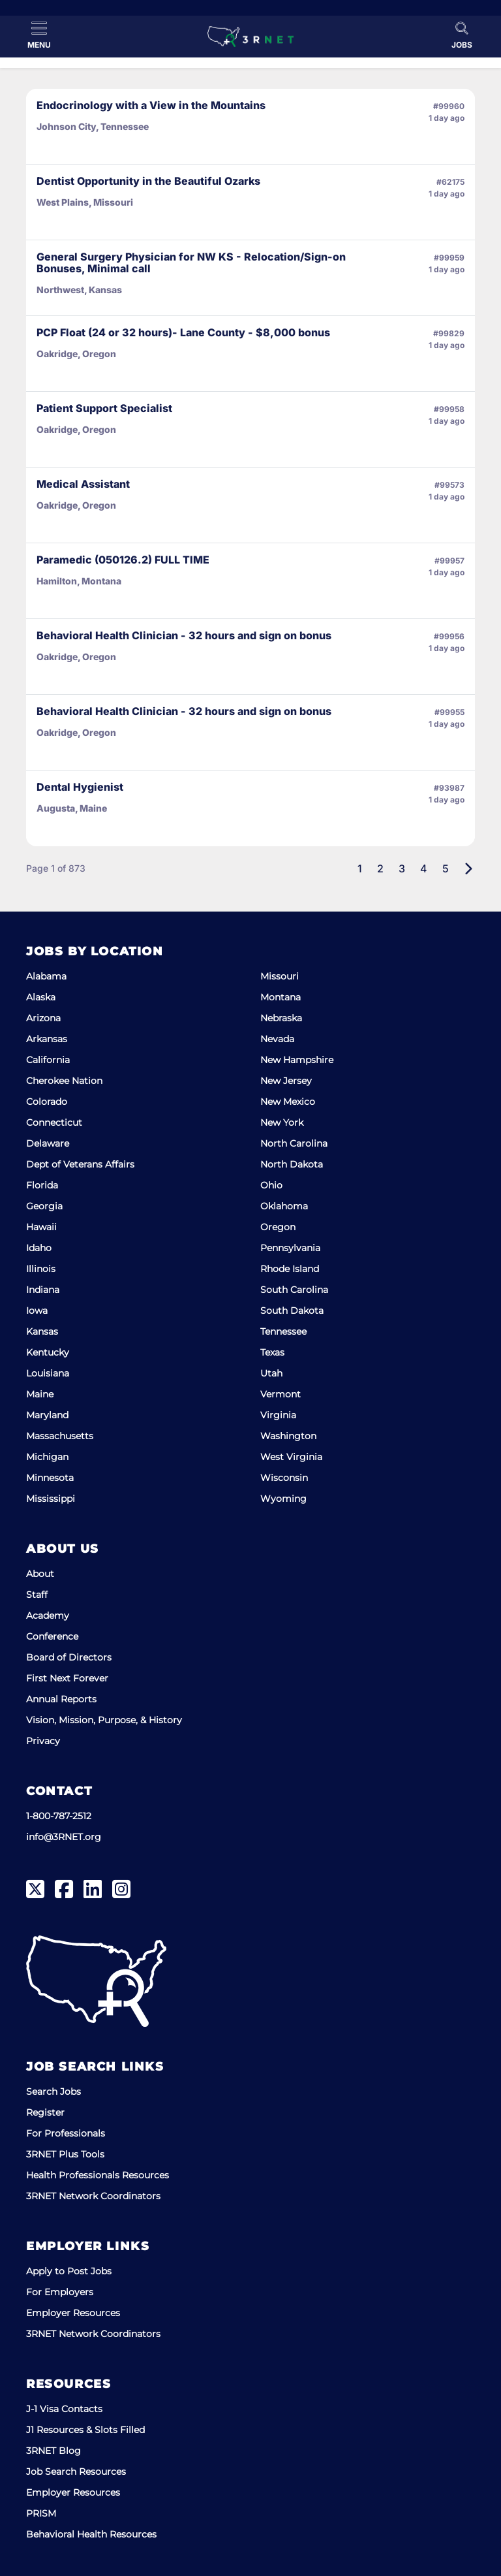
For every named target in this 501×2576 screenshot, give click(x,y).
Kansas (42, 1331)
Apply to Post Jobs (69, 2271)
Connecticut (54, 1122)
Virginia (278, 1415)
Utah (271, 1373)
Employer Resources (73, 2313)
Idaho (39, 1248)
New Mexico (287, 1101)
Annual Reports (61, 1699)
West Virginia (291, 1457)
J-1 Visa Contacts (64, 2409)
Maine (39, 1394)
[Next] (468, 868)
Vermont (280, 1394)
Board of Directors (69, 1657)
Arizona (43, 1018)
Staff (37, 1594)
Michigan (47, 1457)
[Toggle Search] (462, 35)
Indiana (42, 1290)
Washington (288, 1436)
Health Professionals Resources (97, 2175)
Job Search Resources (76, 2471)
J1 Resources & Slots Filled (85, 2430)
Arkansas (46, 1039)
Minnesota (50, 1478)
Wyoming (283, 1498)
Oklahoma (284, 1206)
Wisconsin (284, 1478)
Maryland (47, 1415)
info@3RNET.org (63, 1837)
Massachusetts (59, 1436)
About (40, 1574)
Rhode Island (289, 1269)
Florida (42, 1185)
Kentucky (47, 1352)
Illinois (40, 1269)
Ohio (271, 1185)
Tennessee (283, 1331)
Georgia (44, 1206)
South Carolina (294, 1290)
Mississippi (50, 1498)
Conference (52, 1636)
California (48, 1060)
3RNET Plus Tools (65, 2154)
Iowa (37, 1310)
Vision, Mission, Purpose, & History (104, 1720)
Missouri (279, 976)
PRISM (41, 2513)
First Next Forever (67, 1678)
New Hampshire (296, 1060)
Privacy (43, 1741)
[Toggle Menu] (39, 35)
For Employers (59, 2292)
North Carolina (293, 1143)
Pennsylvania (290, 1248)
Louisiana (47, 1373)
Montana (280, 997)
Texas (272, 1352)
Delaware (47, 1143)
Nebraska (281, 1018)
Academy (47, 1615)
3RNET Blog (53, 2451)
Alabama (46, 976)
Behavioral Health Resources (91, 2534)
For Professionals (65, 2133)
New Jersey (286, 1081)
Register (45, 2112)
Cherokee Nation (64, 1081)
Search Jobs (53, 2091)
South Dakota (292, 1310)
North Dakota (291, 1164)
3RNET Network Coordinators (93, 2196)
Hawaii (41, 1227)
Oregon (278, 1227)
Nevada (277, 1039)
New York (281, 1122)
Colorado (46, 1101)
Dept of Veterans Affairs (80, 1164)
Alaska (40, 997)
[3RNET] (250, 36)
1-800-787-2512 (58, 1816)
